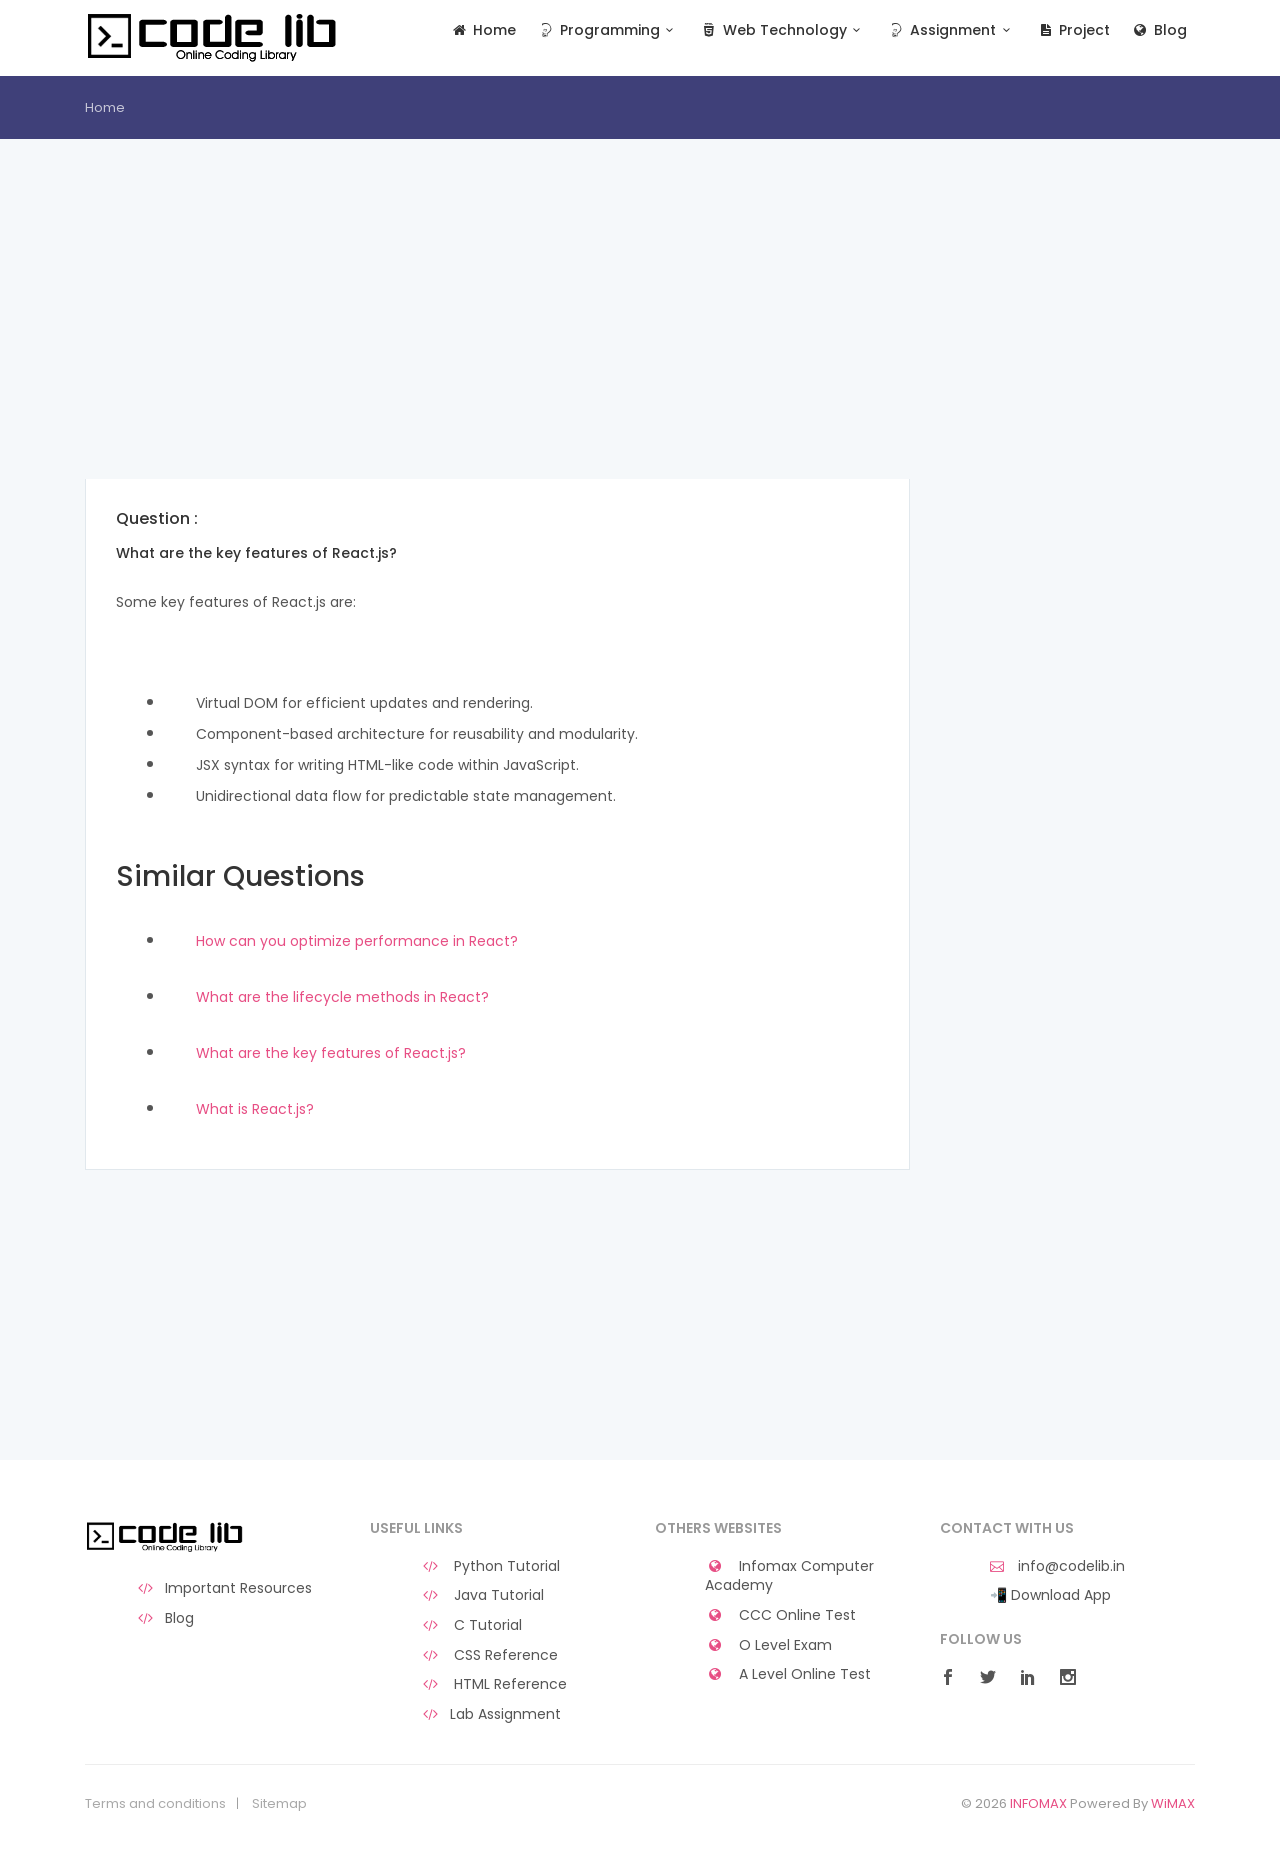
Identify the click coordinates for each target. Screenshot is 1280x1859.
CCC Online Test (780, 1615)
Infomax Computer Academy (789, 1576)
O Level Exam (768, 1645)
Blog (1158, 30)
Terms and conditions (155, 1804)
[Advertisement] (497, 339)
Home (483, 30)
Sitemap (279, 1804)
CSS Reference (489, 1655)
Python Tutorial (490, 1566)
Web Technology (782, 30)
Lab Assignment (490, 1714)
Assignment (951, 30)
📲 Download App (1050, 1595)
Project (1073, 30)
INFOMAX (1038, 1803)
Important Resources (223, 1588)
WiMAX (1173, 1803)
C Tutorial (471, 1625)
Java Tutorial (482, 1595)
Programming (607, 30)
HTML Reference (493, 1684)
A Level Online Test (788, 1674)
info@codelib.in (1057, 1566)
